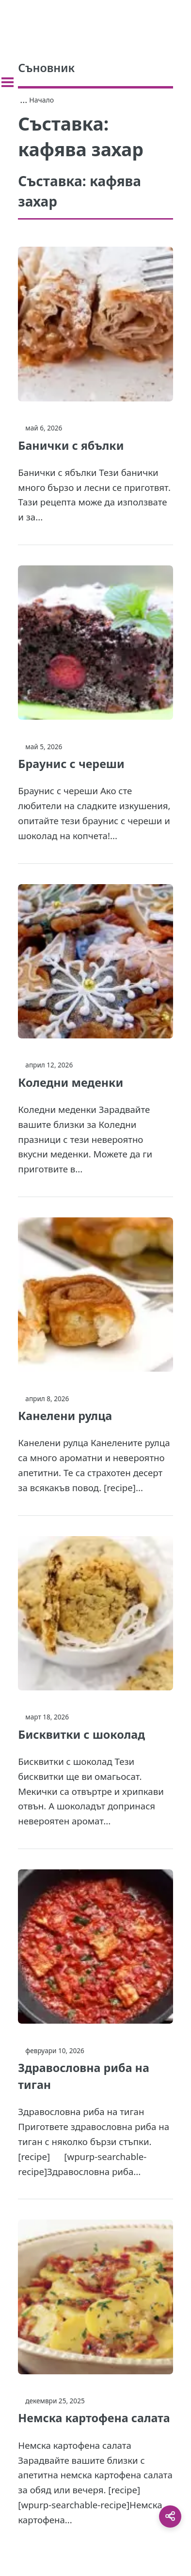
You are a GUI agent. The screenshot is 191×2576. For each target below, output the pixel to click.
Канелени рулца (65, 1415)
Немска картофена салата (94, 2418)
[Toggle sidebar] (7, 82)
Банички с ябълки (71, 445)
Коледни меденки (70, 1082)
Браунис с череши (71, 763)
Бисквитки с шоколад (81, 1734)
